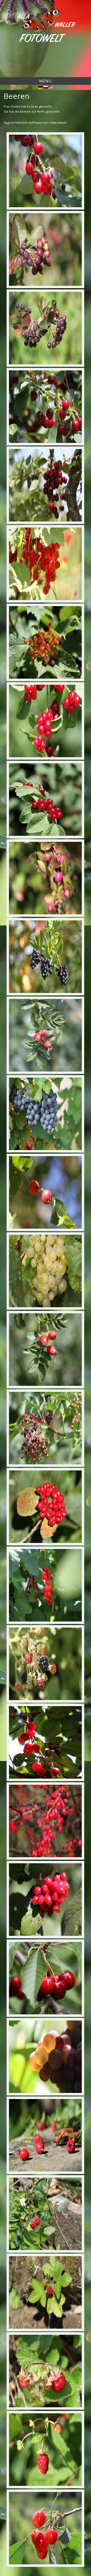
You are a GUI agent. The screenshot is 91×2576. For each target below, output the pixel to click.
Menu (45, 81)
